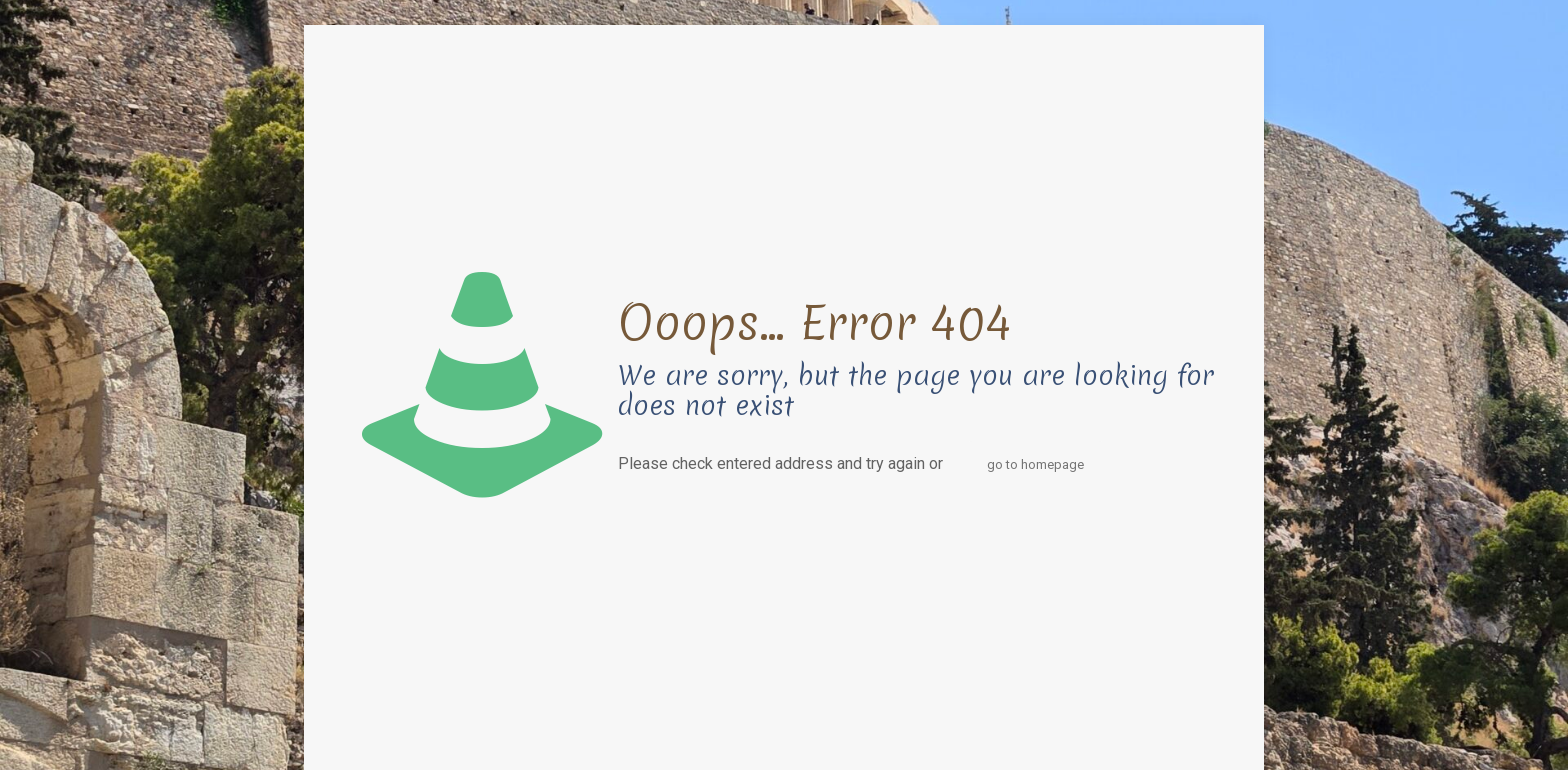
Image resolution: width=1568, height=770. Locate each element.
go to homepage (1035, 464)
